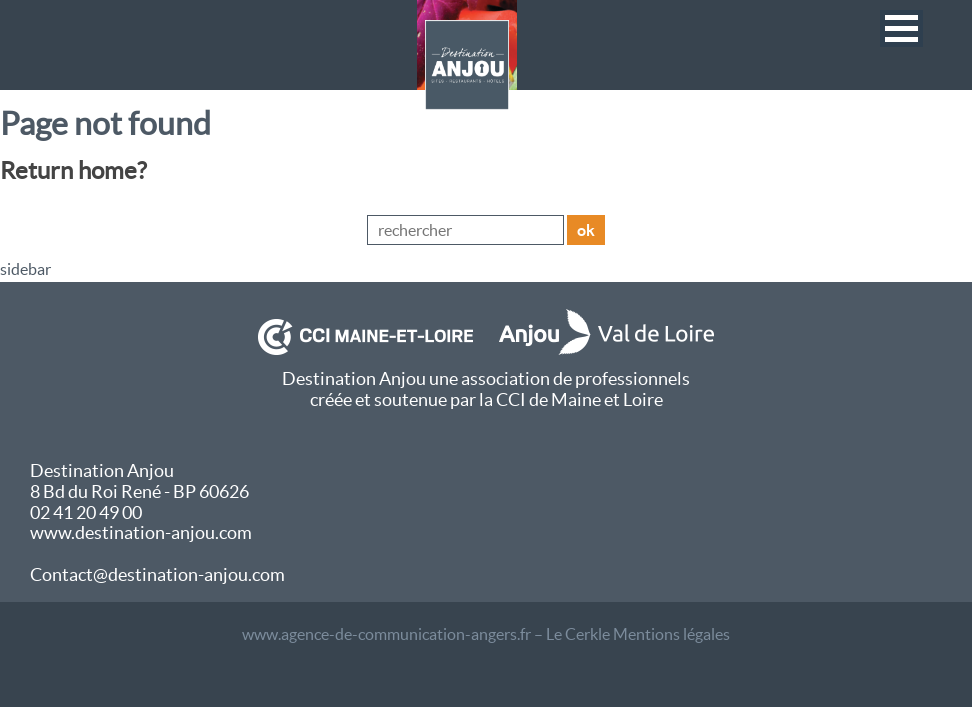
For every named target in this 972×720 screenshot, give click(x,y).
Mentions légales (671, 634)
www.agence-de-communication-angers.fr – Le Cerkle (426, 634)
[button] (901, 28)
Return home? (73, 170)
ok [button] (586, 230)
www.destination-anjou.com (141, 532)
